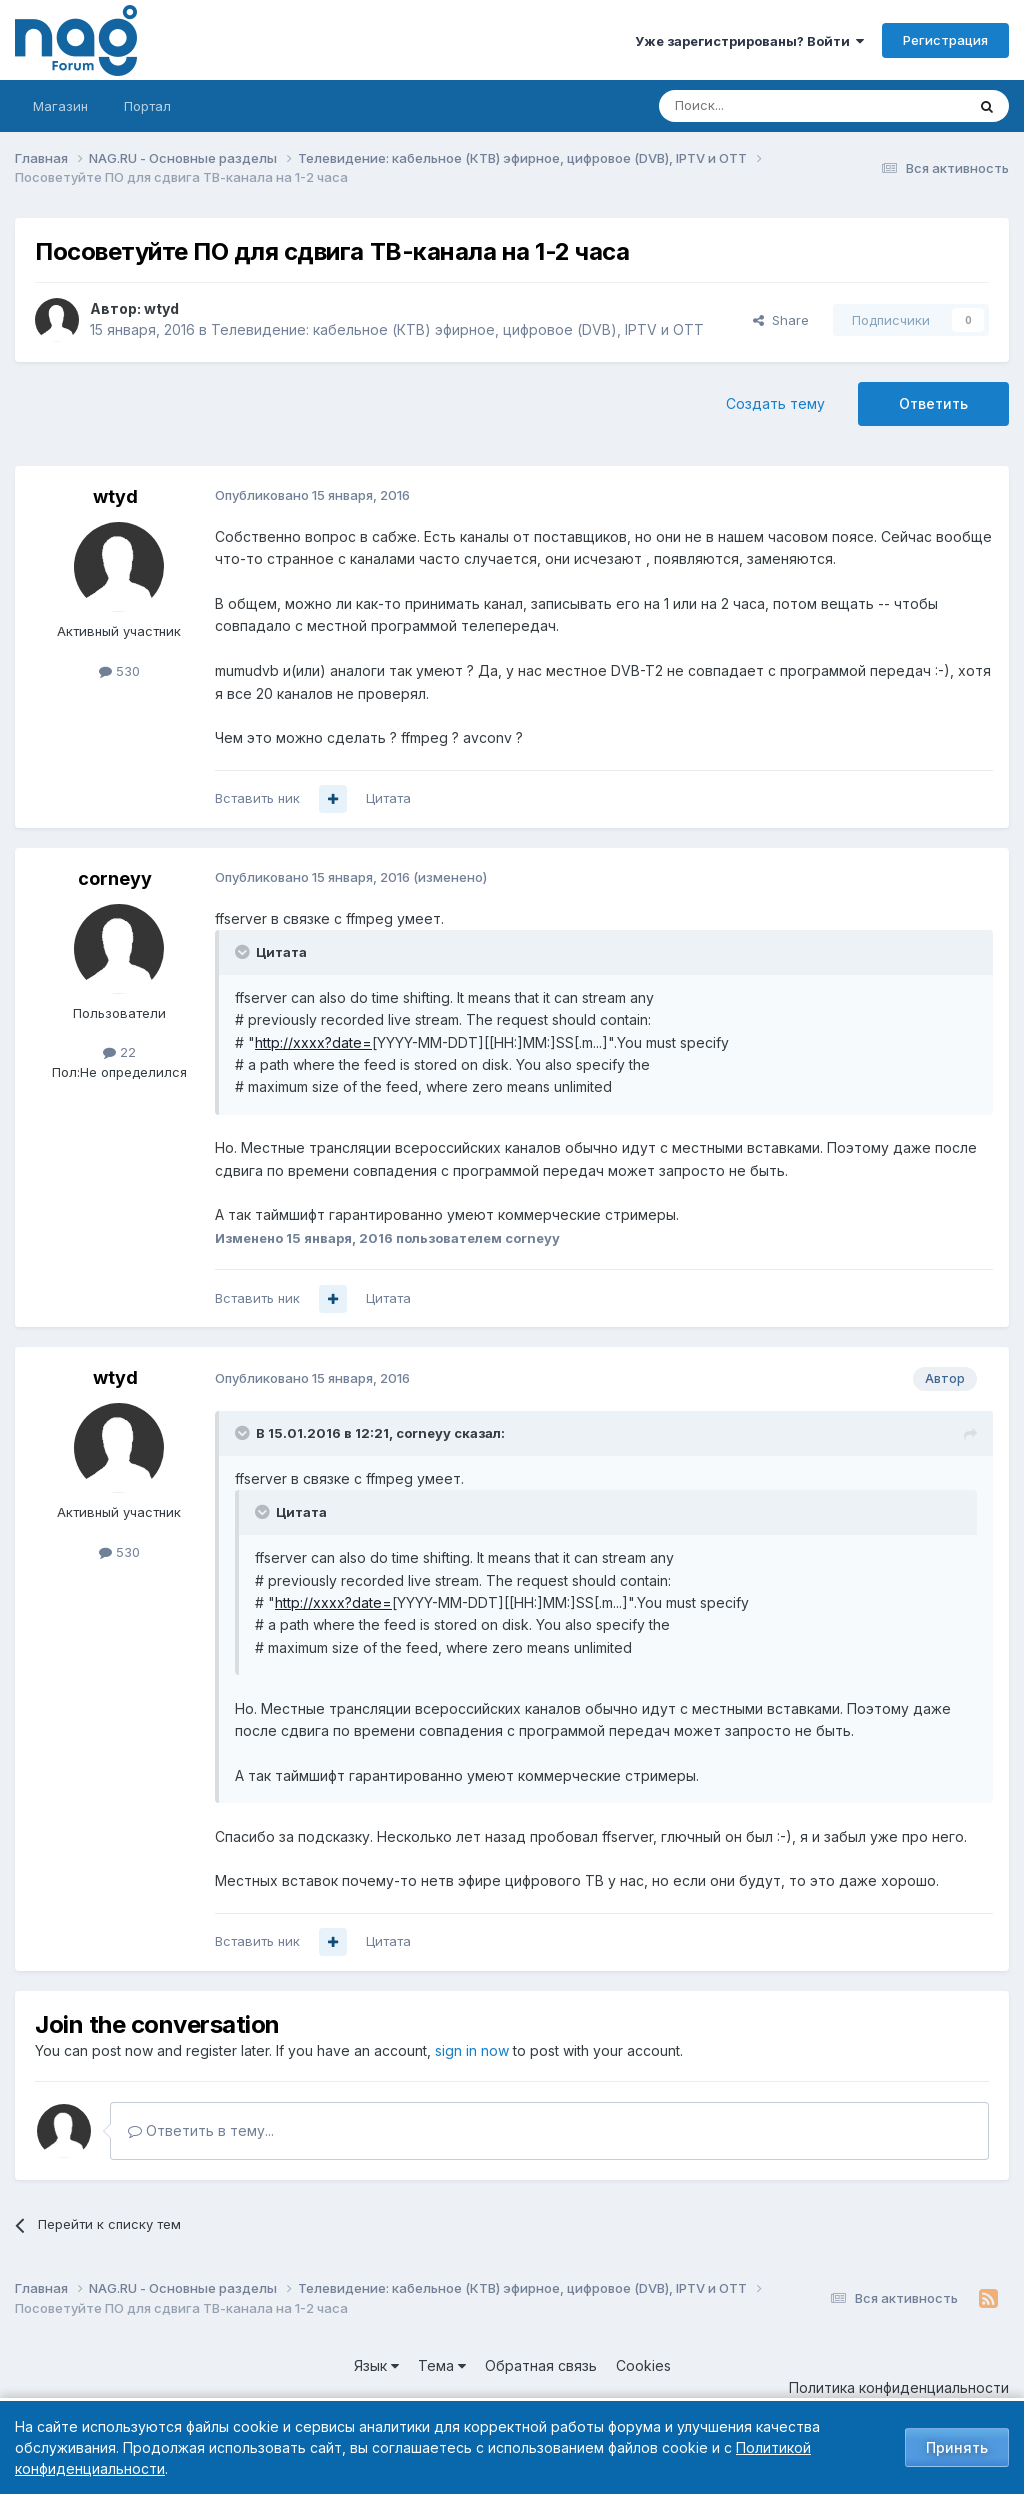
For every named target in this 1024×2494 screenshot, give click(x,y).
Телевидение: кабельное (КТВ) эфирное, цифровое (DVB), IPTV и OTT (457, 329)
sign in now (472, 2050)
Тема (442, 2365)
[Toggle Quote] (244, 952)
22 (119, 1052)
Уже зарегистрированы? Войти (749, 41)
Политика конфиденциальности (899, 2387)
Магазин (60, 106)
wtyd (161, 308)
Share (781, 320)
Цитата (388, 798)
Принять (957, 2447)
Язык (376, 2365)
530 (119, 671)
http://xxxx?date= (313, 1042)
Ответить (933, 403)
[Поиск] (757, 106)
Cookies (643, 2365)
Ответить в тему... (201, 2130)
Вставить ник (257, 798)
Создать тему (775, 403)
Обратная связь (541, 2365)
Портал (147, 106)
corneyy (115, 878)
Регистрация (945, 40)
